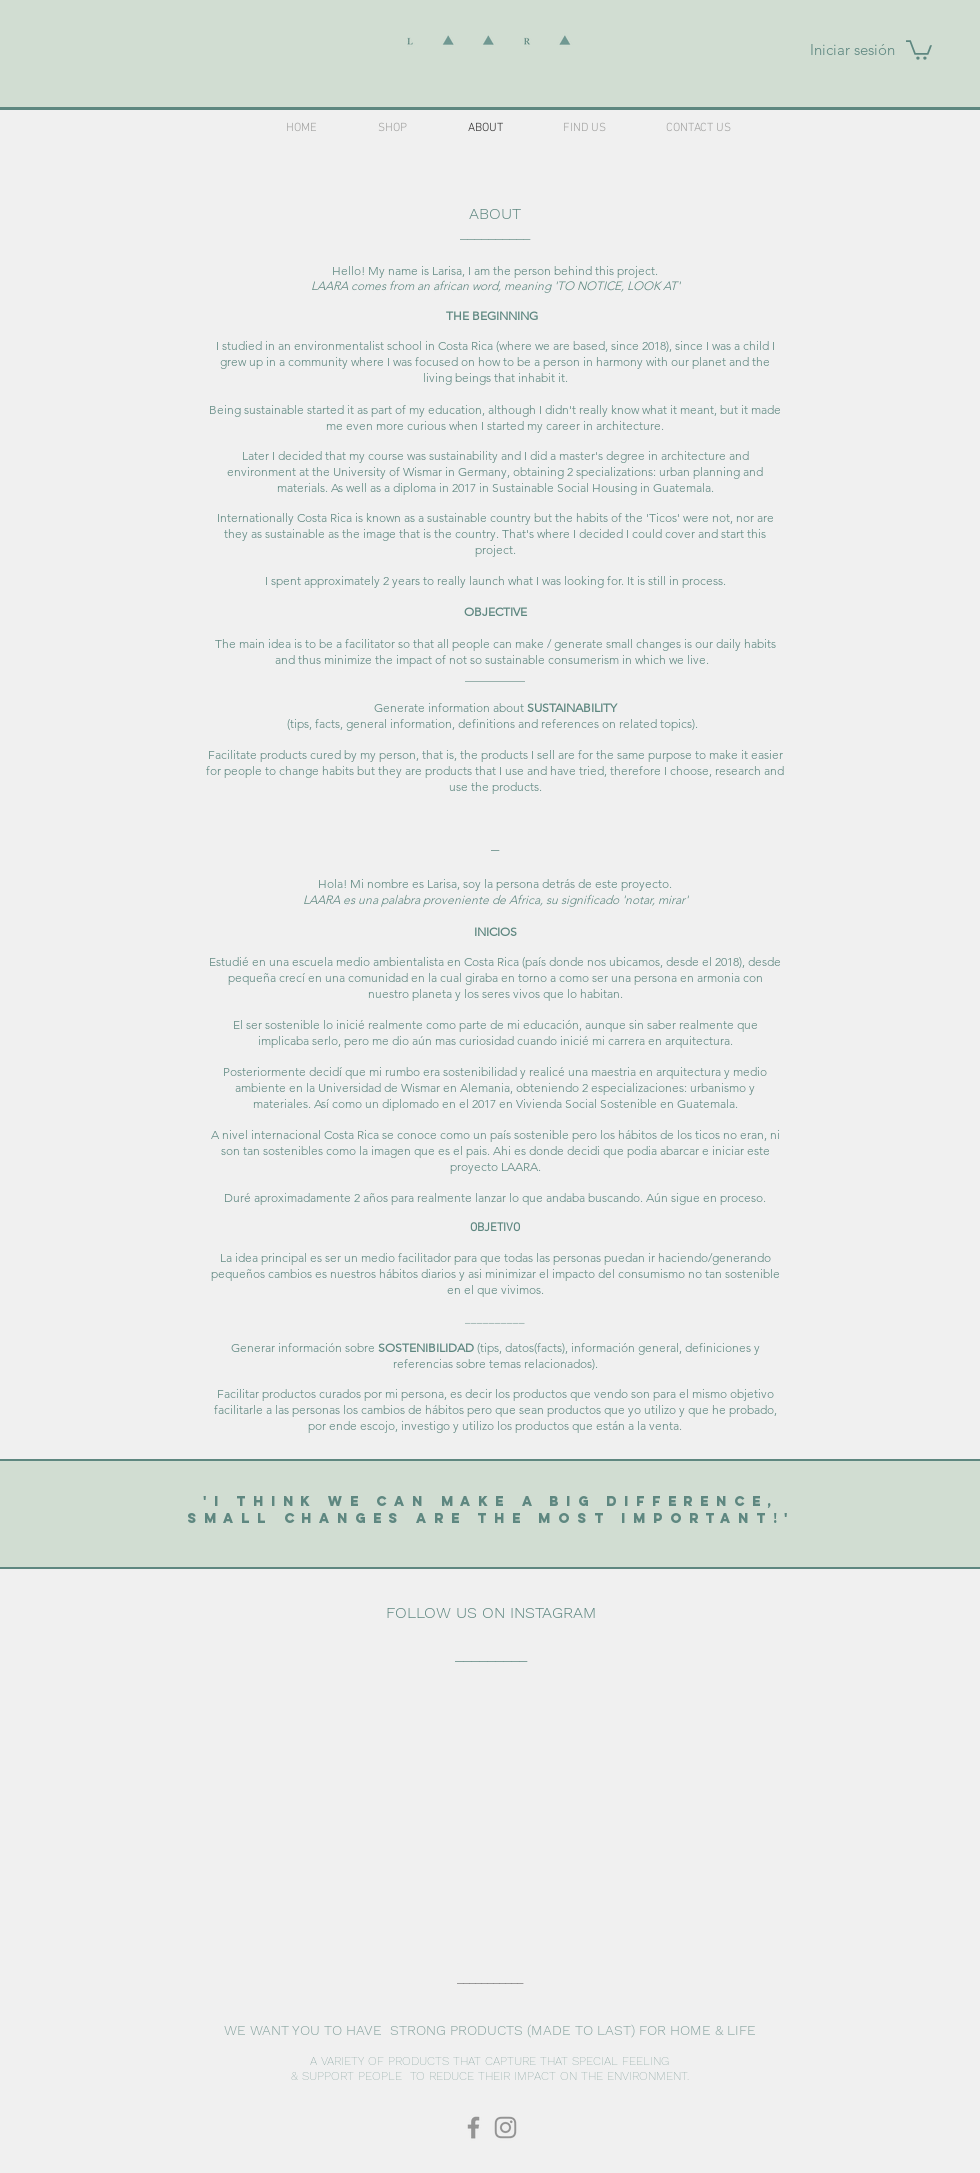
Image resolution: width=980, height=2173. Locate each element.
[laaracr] (473, 2127)
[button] (919, 49)
